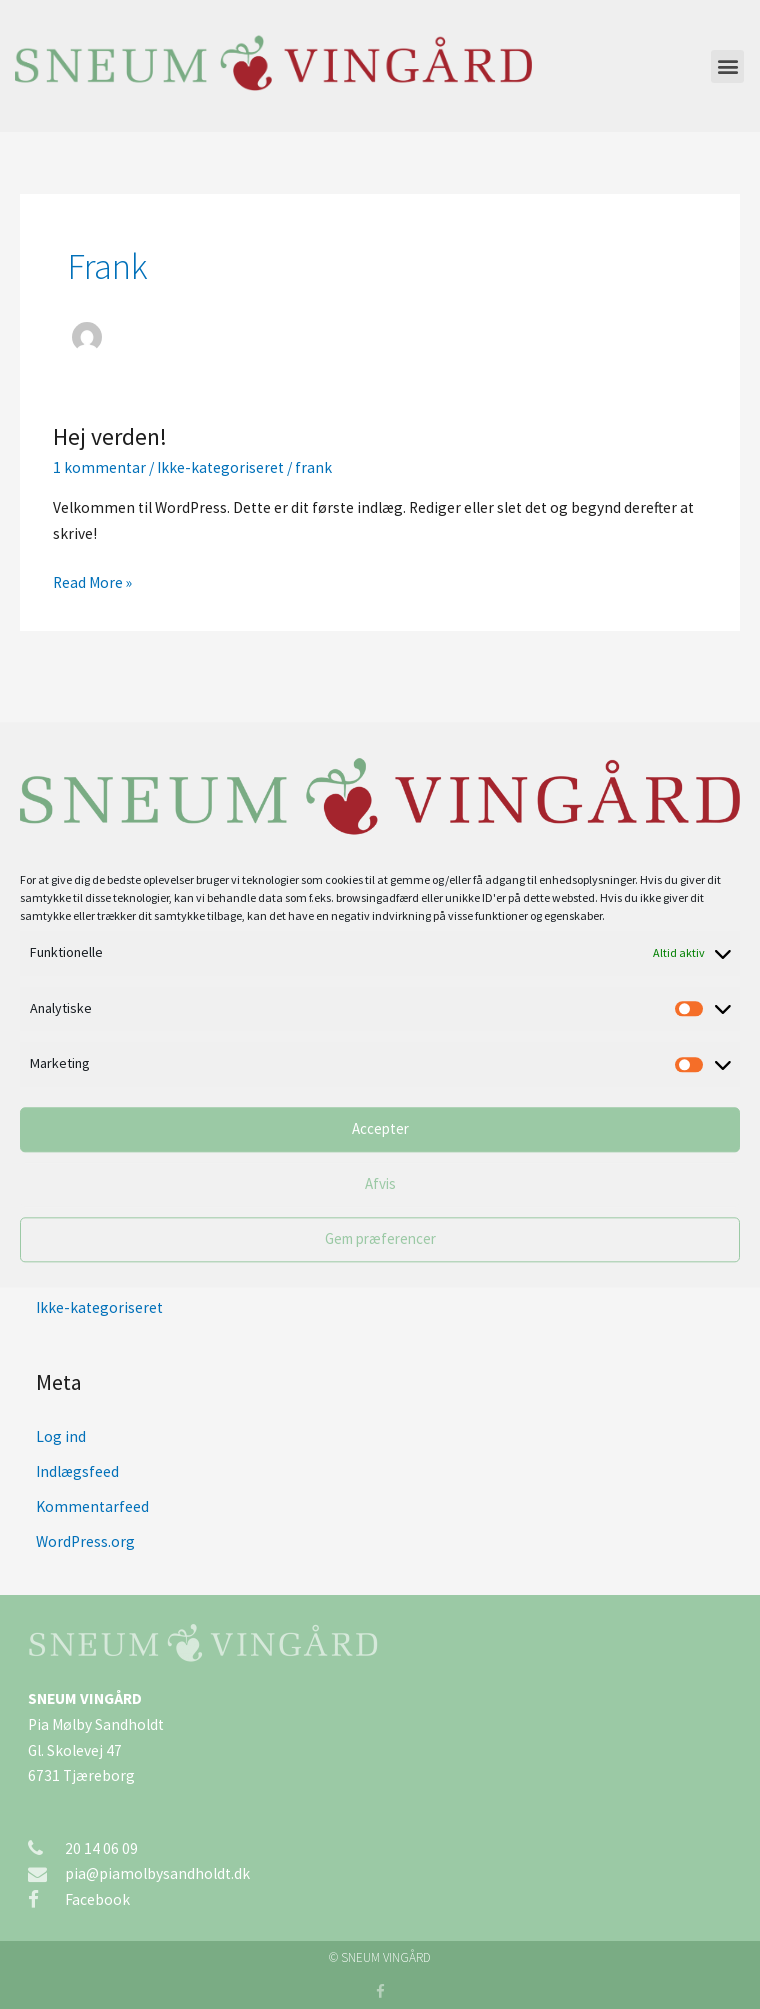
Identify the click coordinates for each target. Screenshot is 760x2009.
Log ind (61, 1436)
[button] (727, 66)
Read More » (92, 581)
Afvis (380, 1184)
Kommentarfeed (92, 1506)
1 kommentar (99, 467)
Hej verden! (110, 436)
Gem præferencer (380, 1239)
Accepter (380, 1129)
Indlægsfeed (77, 1471)
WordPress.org (85, 1541)
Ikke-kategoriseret (220, 467)
